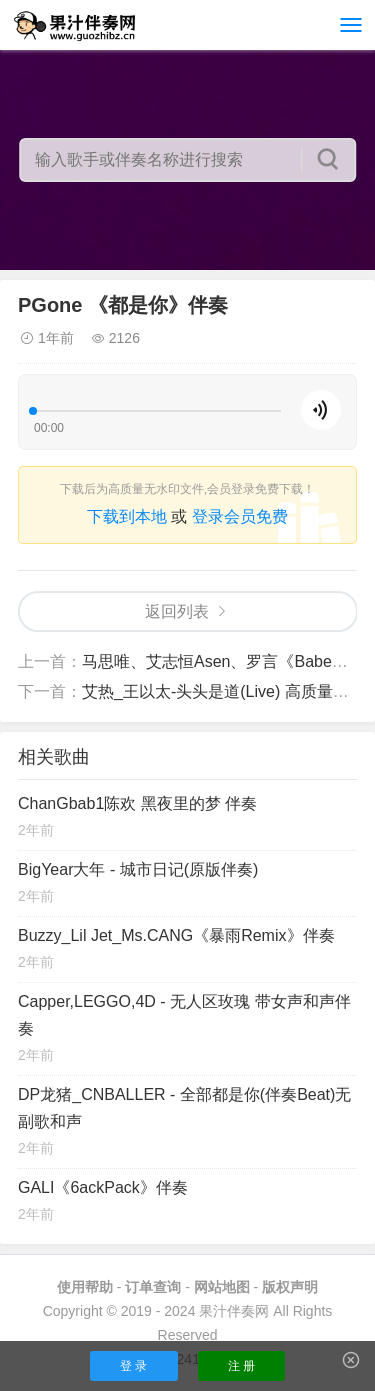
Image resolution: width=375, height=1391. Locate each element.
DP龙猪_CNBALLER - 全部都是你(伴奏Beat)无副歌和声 (184, 1108)
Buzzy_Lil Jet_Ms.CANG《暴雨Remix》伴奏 (176, 935)
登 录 (133, 1366)
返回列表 (177, 611)
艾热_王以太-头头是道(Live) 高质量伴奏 (223, 691)
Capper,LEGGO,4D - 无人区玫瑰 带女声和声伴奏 (184, 1015)
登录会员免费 (240, 516)
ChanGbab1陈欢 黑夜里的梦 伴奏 (137, 803)
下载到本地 (127, 516)
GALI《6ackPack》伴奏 (103, 1187)
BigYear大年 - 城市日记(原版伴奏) (138, 869)
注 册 (241, 1366)
